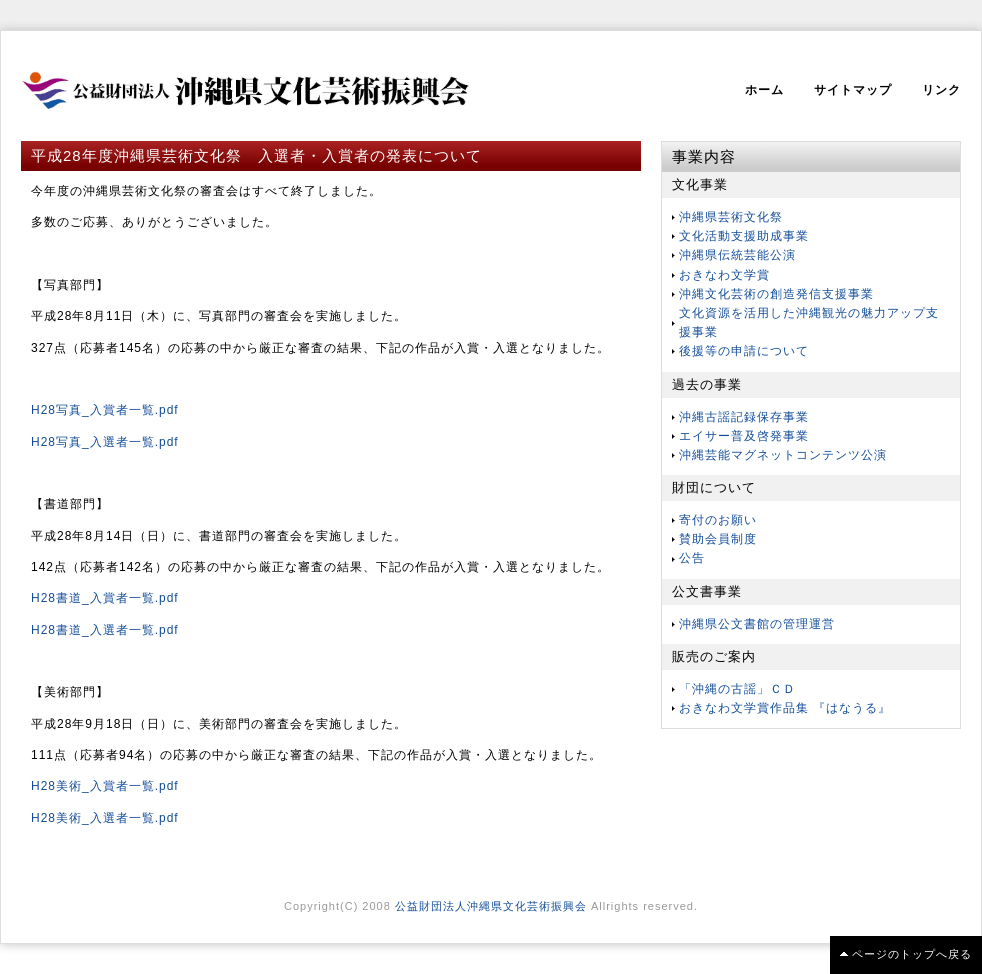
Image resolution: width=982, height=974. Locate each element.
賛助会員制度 (718, 539)
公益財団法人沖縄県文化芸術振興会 (491, 906)
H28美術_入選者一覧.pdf (105, 818)
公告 (692, 558)
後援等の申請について (744, 351)
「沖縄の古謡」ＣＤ (737, 689)
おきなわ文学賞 (724, 275)
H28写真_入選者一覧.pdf (105, 442)
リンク (941, 90)
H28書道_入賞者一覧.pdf (105, 598)
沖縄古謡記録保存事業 (744, 417)
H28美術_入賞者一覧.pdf (105, 786)
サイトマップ (853, 90)
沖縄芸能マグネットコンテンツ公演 (783, 455)
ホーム (764, 90)
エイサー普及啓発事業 (744, 436)
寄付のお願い (718, 520)
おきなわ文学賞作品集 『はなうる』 (785, 708)
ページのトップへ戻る (912, 954)
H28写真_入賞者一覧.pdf (105, 410)
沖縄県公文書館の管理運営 (757, 624)
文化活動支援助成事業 (744, 236)
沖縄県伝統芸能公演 (737, 255)
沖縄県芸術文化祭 (731, 217)
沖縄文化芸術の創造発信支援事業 (776, 294)
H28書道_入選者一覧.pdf (105, 630)
